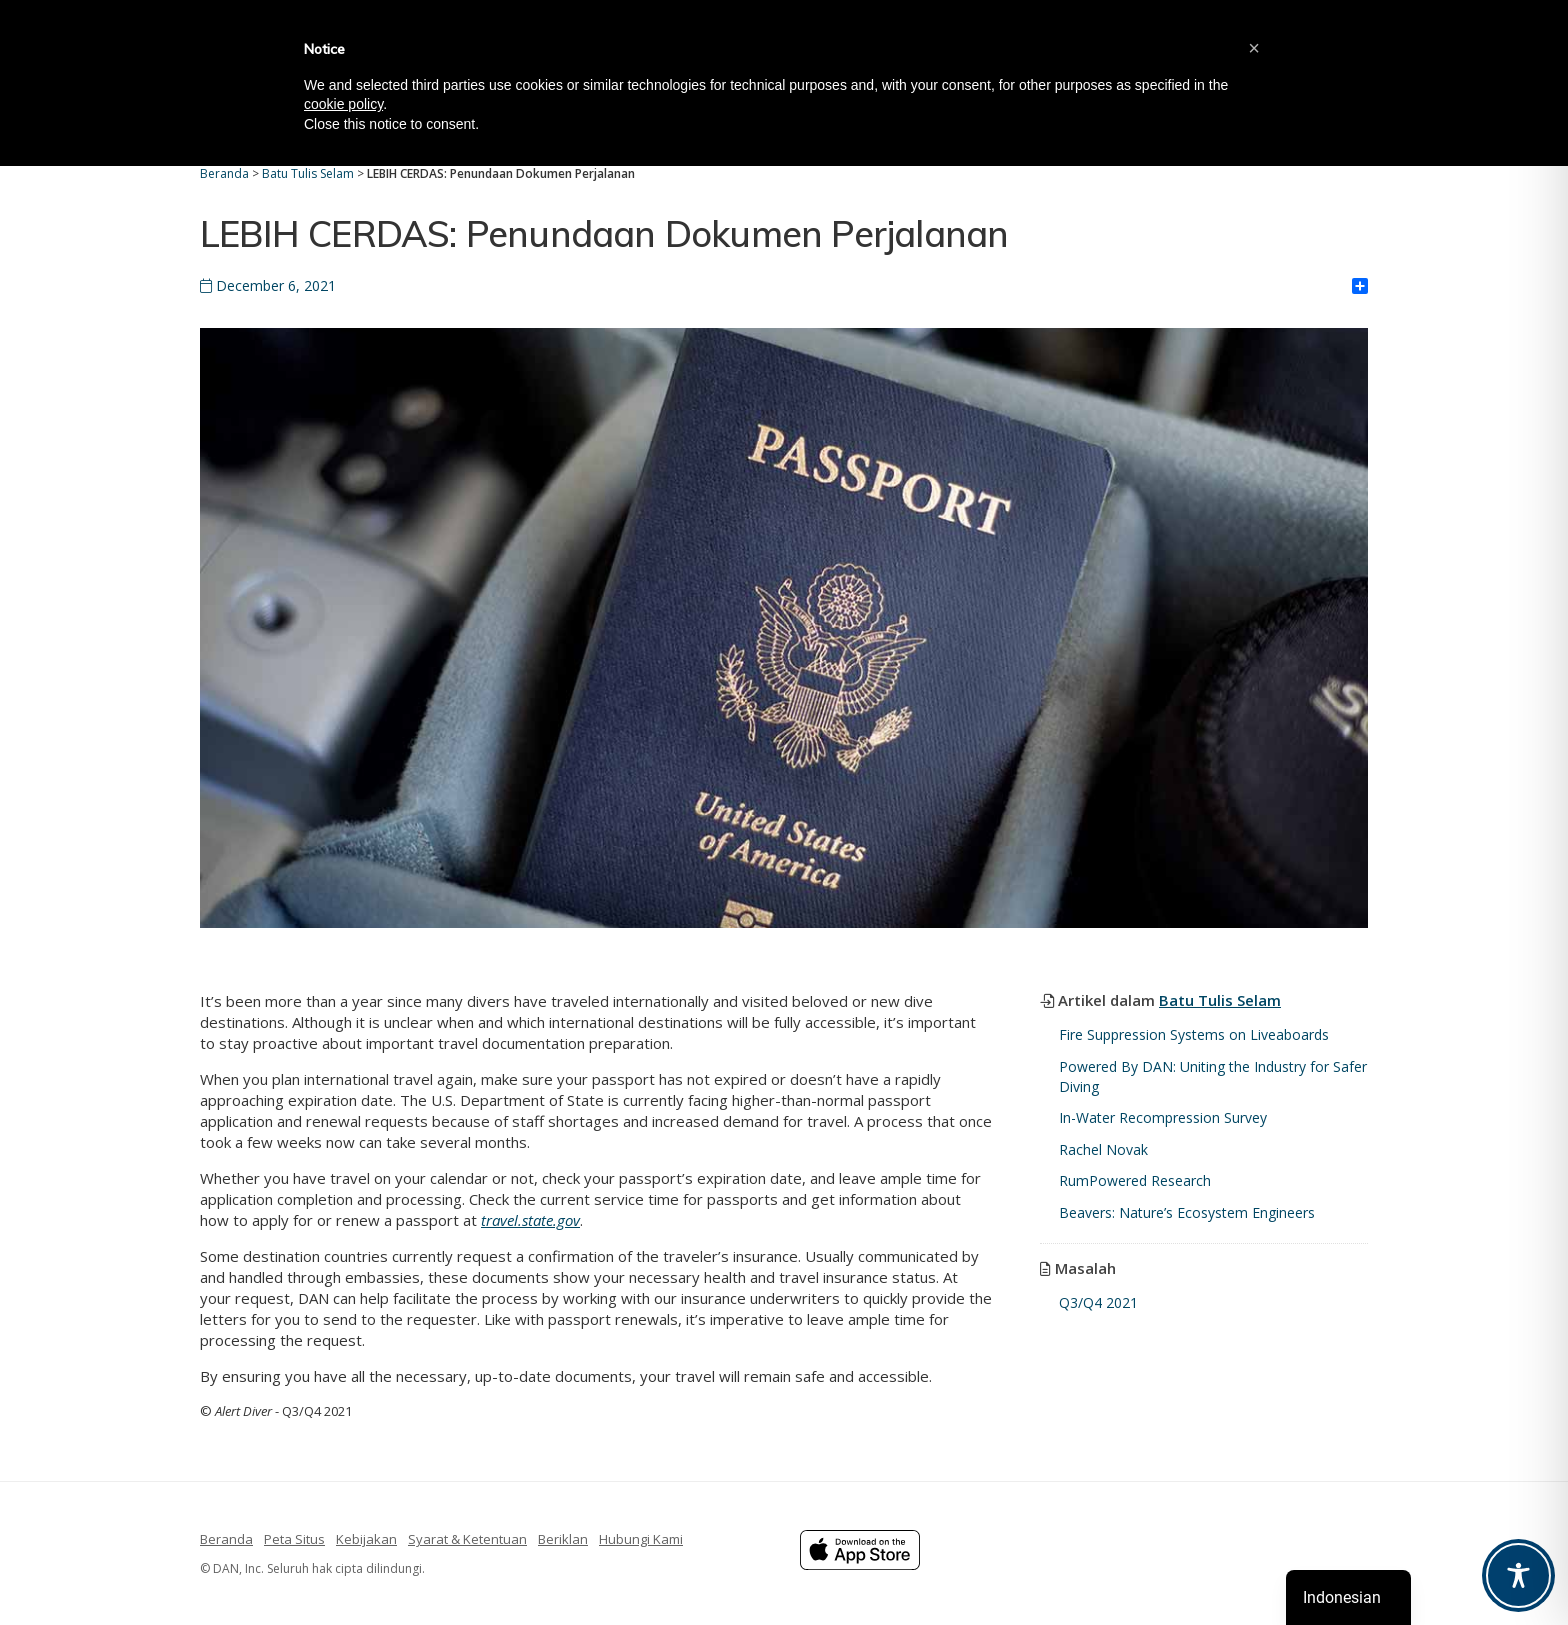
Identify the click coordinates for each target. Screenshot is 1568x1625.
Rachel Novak (1103, 1149)
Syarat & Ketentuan (467, 1539)
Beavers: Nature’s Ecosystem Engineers (1187, 1212)
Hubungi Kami (641, 1539)
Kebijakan (366, 1539)
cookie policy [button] (343, 104)
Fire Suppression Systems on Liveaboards (1194, 1034)
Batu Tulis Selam (1220, 1000)
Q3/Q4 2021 (1098, 1302)
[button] (1254, 48)
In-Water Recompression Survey (1163, 1117)
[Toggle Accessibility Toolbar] (1518, 1575)
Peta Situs (294, 1539)
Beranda (226, 1539)
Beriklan (563, 1539)
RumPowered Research (1135, 1180)
